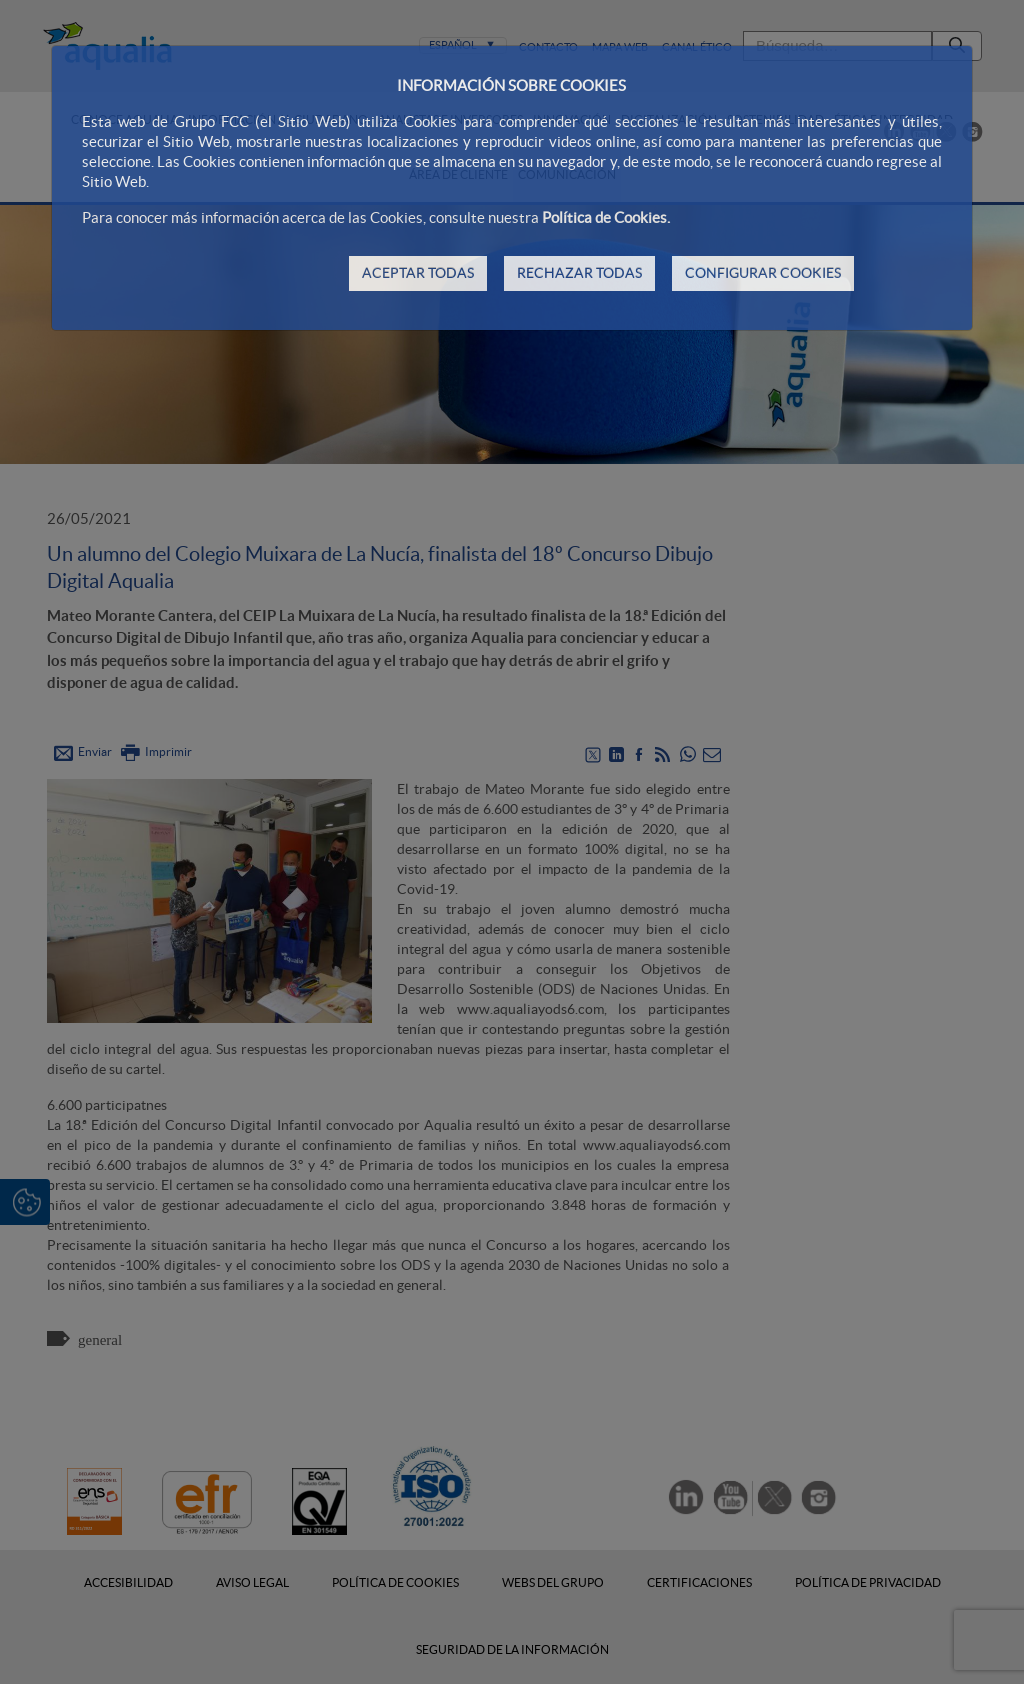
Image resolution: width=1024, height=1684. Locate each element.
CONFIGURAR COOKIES (763, 273)
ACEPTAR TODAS (418, 273)
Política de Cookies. (606, 217)
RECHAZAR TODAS (579, 273)
